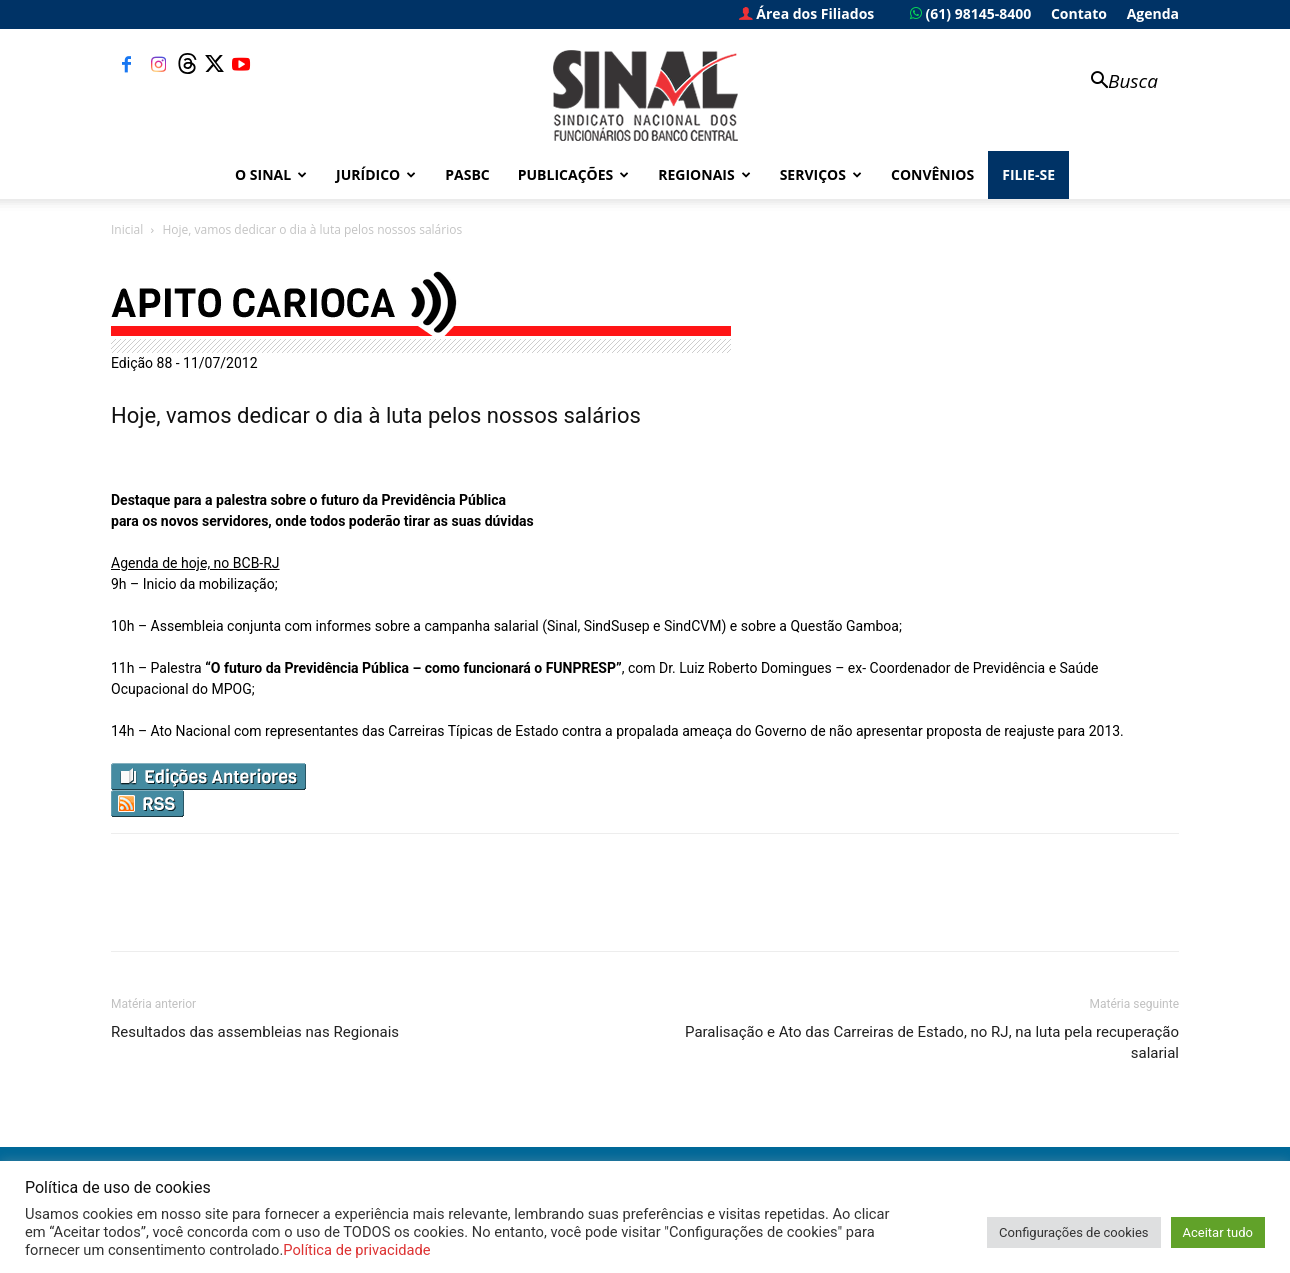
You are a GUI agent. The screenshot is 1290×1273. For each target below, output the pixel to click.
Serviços (821, 174)
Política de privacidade (356, 1250)
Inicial (127, 229)
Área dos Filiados (807, 13)
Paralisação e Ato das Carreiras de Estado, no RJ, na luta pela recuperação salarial (932, 1042)
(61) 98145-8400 (970, 13)
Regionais (704, 174)
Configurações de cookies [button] (1073, 1232)
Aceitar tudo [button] (1218, 1232)
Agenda (1153, 13)
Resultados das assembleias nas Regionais (255, 1032)
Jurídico (376, 174)
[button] (1115, 82)
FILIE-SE (1028, 174)
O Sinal (271, 174)
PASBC (467, 174)
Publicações (574, 174)
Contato (1079, 13)
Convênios (932, 174)
